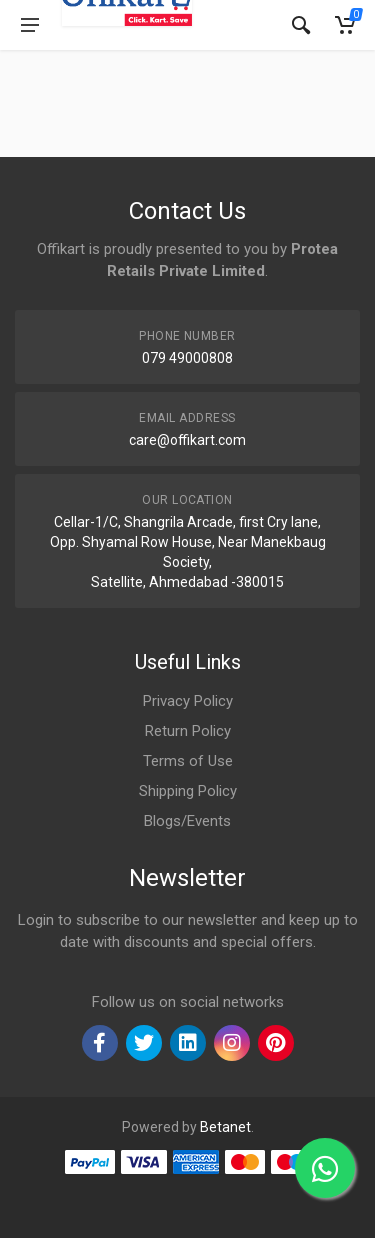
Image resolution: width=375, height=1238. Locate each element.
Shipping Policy (188, 791)
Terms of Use (188, 761)
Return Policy (188, 731)
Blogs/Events (187, 821)
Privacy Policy (188, 701)
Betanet (225, 1127)
